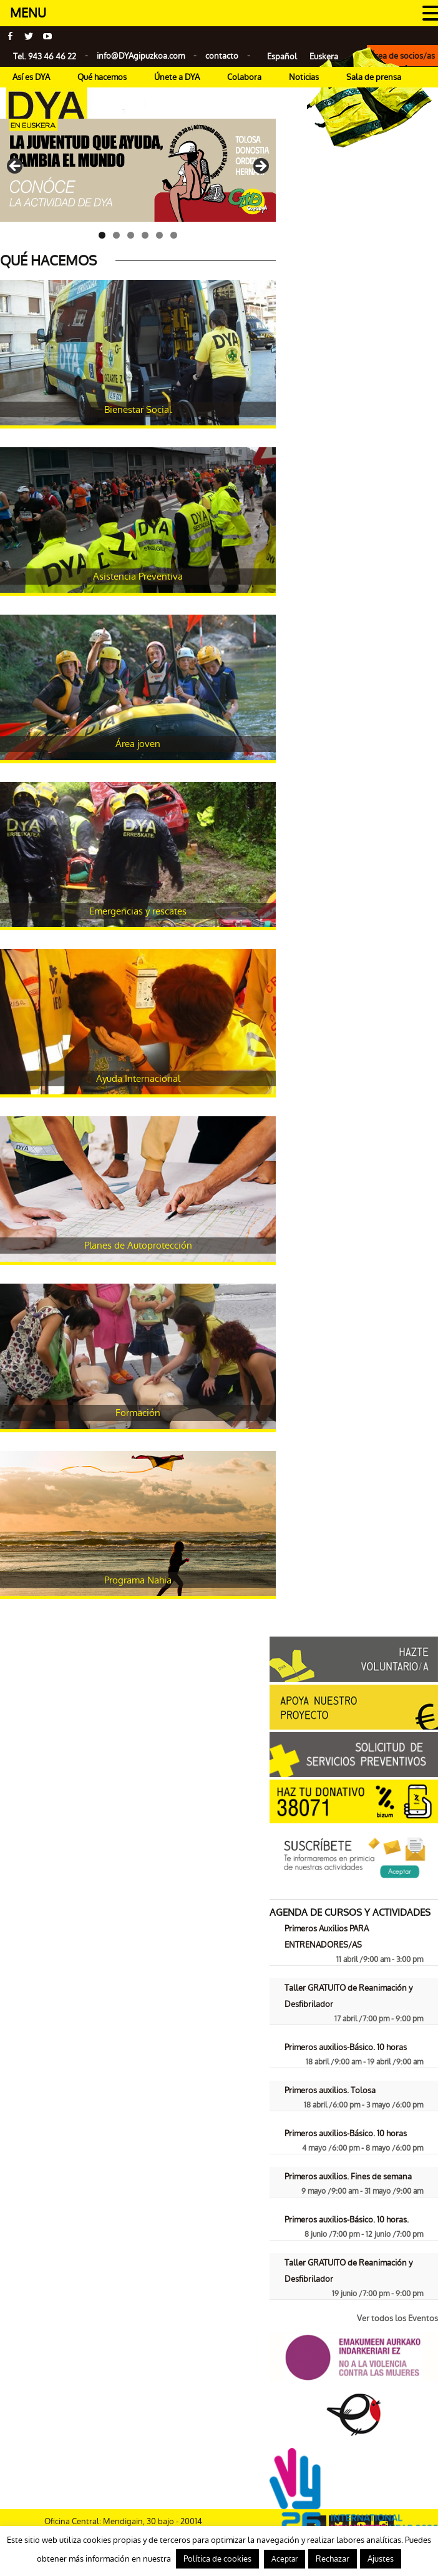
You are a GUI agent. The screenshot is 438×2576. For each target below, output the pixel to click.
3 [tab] (130, 235)
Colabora (244, 77)
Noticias (304, 77)
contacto (221, 56)
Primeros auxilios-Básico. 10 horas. (347, 2220)
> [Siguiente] (260, 166)
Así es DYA (31, 77)
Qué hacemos (102, 77)
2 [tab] (116, 235)
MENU (28, 13)
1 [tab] (102, 235)
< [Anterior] (15, 166)
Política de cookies (217, 2559)
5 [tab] (159, 235)
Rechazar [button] (332, 2559)
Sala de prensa (373, 77)
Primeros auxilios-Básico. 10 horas (346, 2047)
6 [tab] (173, 235)
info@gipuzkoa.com (141, 56)
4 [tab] (145, 235)
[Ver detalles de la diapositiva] (138, 170)
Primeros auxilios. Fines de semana (348, 2176)
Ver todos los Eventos (397, 2318)
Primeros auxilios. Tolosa (330, 2090)
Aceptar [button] (284, 2559)
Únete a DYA (177, 77)
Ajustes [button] (380, 2559)
